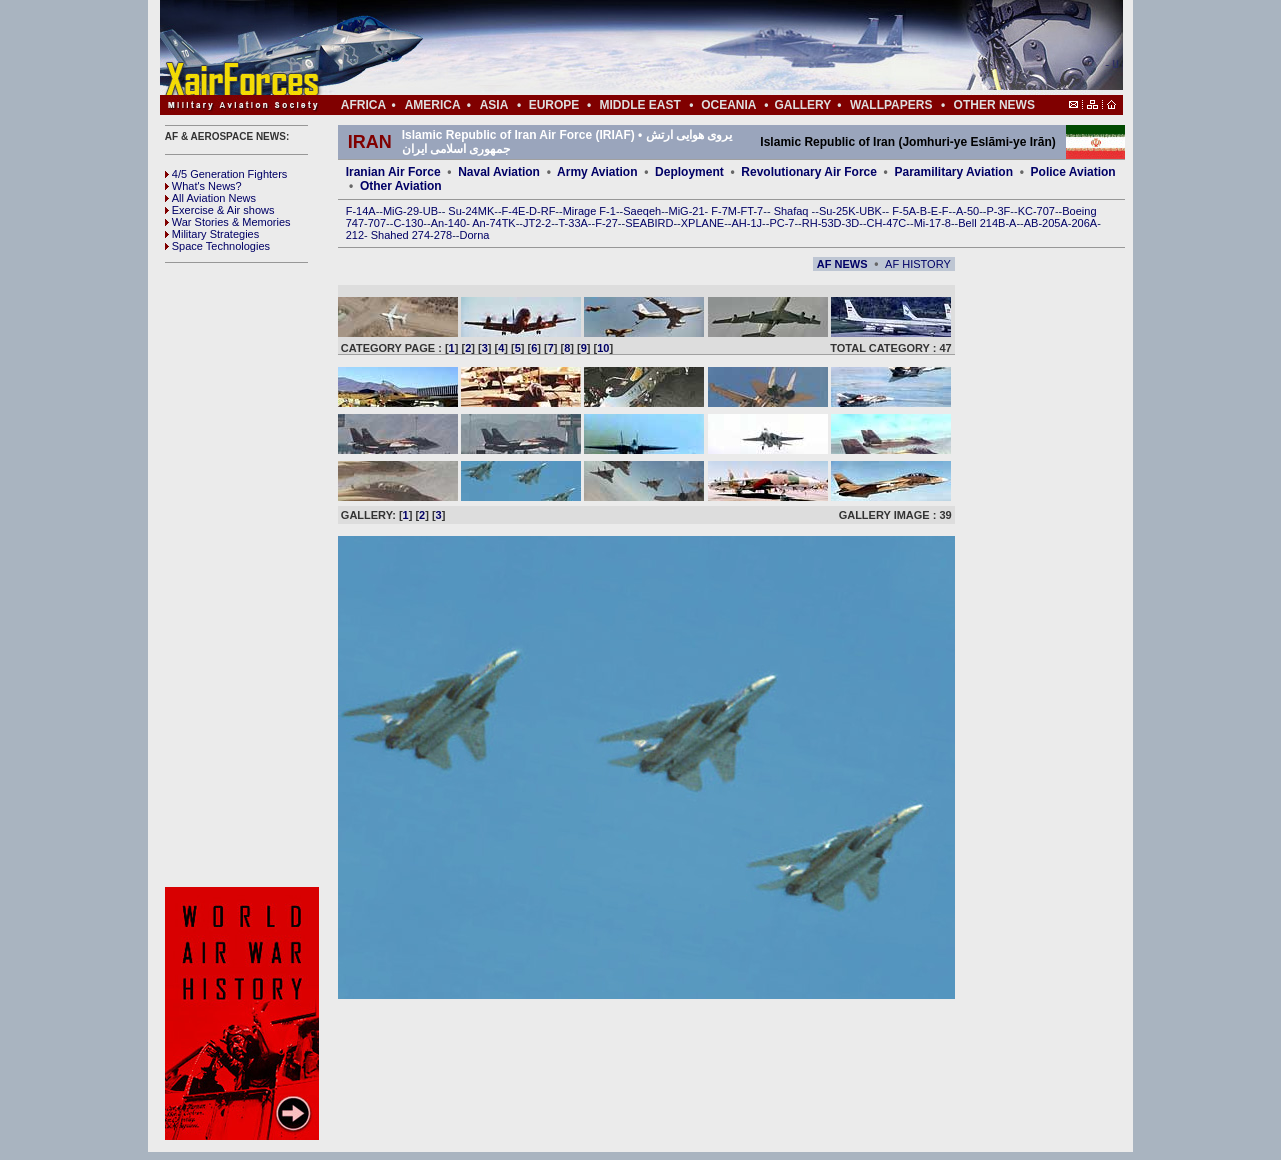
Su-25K (837, 211)
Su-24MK (471, 211)
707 (377, 223)
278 (443, 235)
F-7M (724, 211)
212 (355, 235)
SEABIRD (649, 223)
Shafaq (793, 211)
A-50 (967, 211)
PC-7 (781, 223)
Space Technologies (217, 246)
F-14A (361, 211)
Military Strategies (212, 234)
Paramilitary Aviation (954, 172)
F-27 (606, 223)
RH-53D (822, 223)
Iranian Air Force (393, 172)
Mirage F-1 (589, 211)
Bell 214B (981, 223)
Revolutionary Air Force (809, 172)
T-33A (572, 223)
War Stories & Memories (228, 222)
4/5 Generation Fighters (228, 174)
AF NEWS (842, 264)
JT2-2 (537, 223)
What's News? (203, 186)
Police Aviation (1073, 172)
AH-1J (747, 223)
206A (1084, 223)
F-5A (904, 211)
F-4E (514, 211)
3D (852, 223)
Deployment (689, 172)
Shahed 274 (400, 235)
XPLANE (702, 223)
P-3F (998, 211)
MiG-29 (401, 211)
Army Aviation (597, 172)
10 (603, 348)
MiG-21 (686, 211)
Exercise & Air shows (220, 210)
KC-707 (1036, 211)
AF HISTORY (918, 264)
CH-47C (887, 223)
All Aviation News (210, 198)
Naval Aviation (499, 172)
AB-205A (1046, 223)
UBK (870, 211)
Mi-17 (928, 223)
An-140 (448, 223)
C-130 (408, 223)
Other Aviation (401, 186)
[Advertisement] (701, 48)
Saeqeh (642, 211)
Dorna (474, 235)
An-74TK (493, 223)
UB (430, 211)
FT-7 (752, 211)
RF (548, 211)
